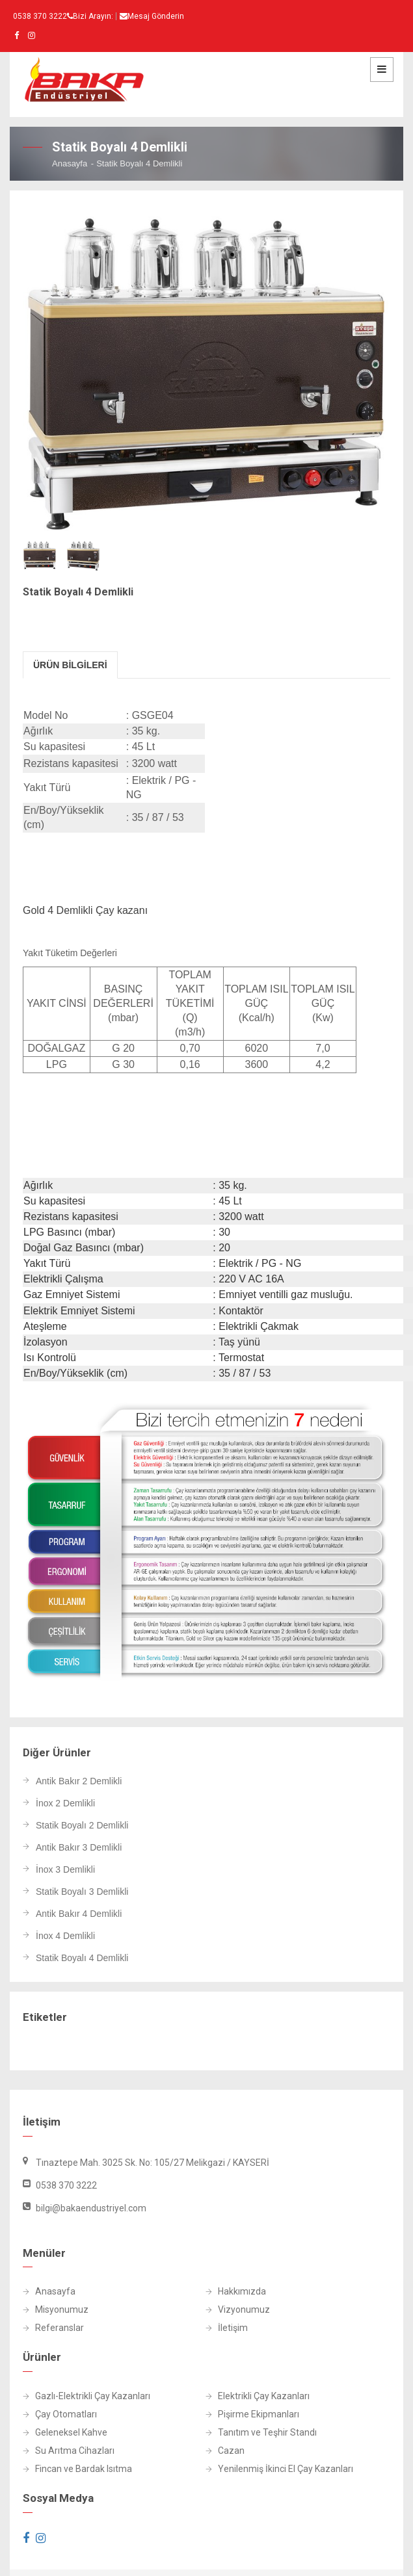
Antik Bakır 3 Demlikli (79, 1848)
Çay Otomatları (60, 2414)
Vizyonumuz (238, 2310)
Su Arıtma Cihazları (68, 2451)
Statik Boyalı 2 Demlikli (82, 1825)
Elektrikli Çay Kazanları (258, 2396)
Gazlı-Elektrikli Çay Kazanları (86, 2396)
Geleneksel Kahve (65, 2433)
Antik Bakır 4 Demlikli (79, 1914)
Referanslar (53, 2328)
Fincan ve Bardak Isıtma (77, 2469)
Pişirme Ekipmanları (252, 2414)
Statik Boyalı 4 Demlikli (82, 1957)
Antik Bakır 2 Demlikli (79, 1781)
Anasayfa (69, 163)
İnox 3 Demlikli (65, 1870)
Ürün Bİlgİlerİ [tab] (70, 665)
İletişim (227, 2328)
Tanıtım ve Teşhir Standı (261, 2433)
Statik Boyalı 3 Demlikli (82, 1892)
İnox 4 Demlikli (65, 1936)
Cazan (225, 2451)
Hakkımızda (236, 2291)
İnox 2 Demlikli (65, 1803)
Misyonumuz (55, 2310)
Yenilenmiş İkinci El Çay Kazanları (279, 2469)
